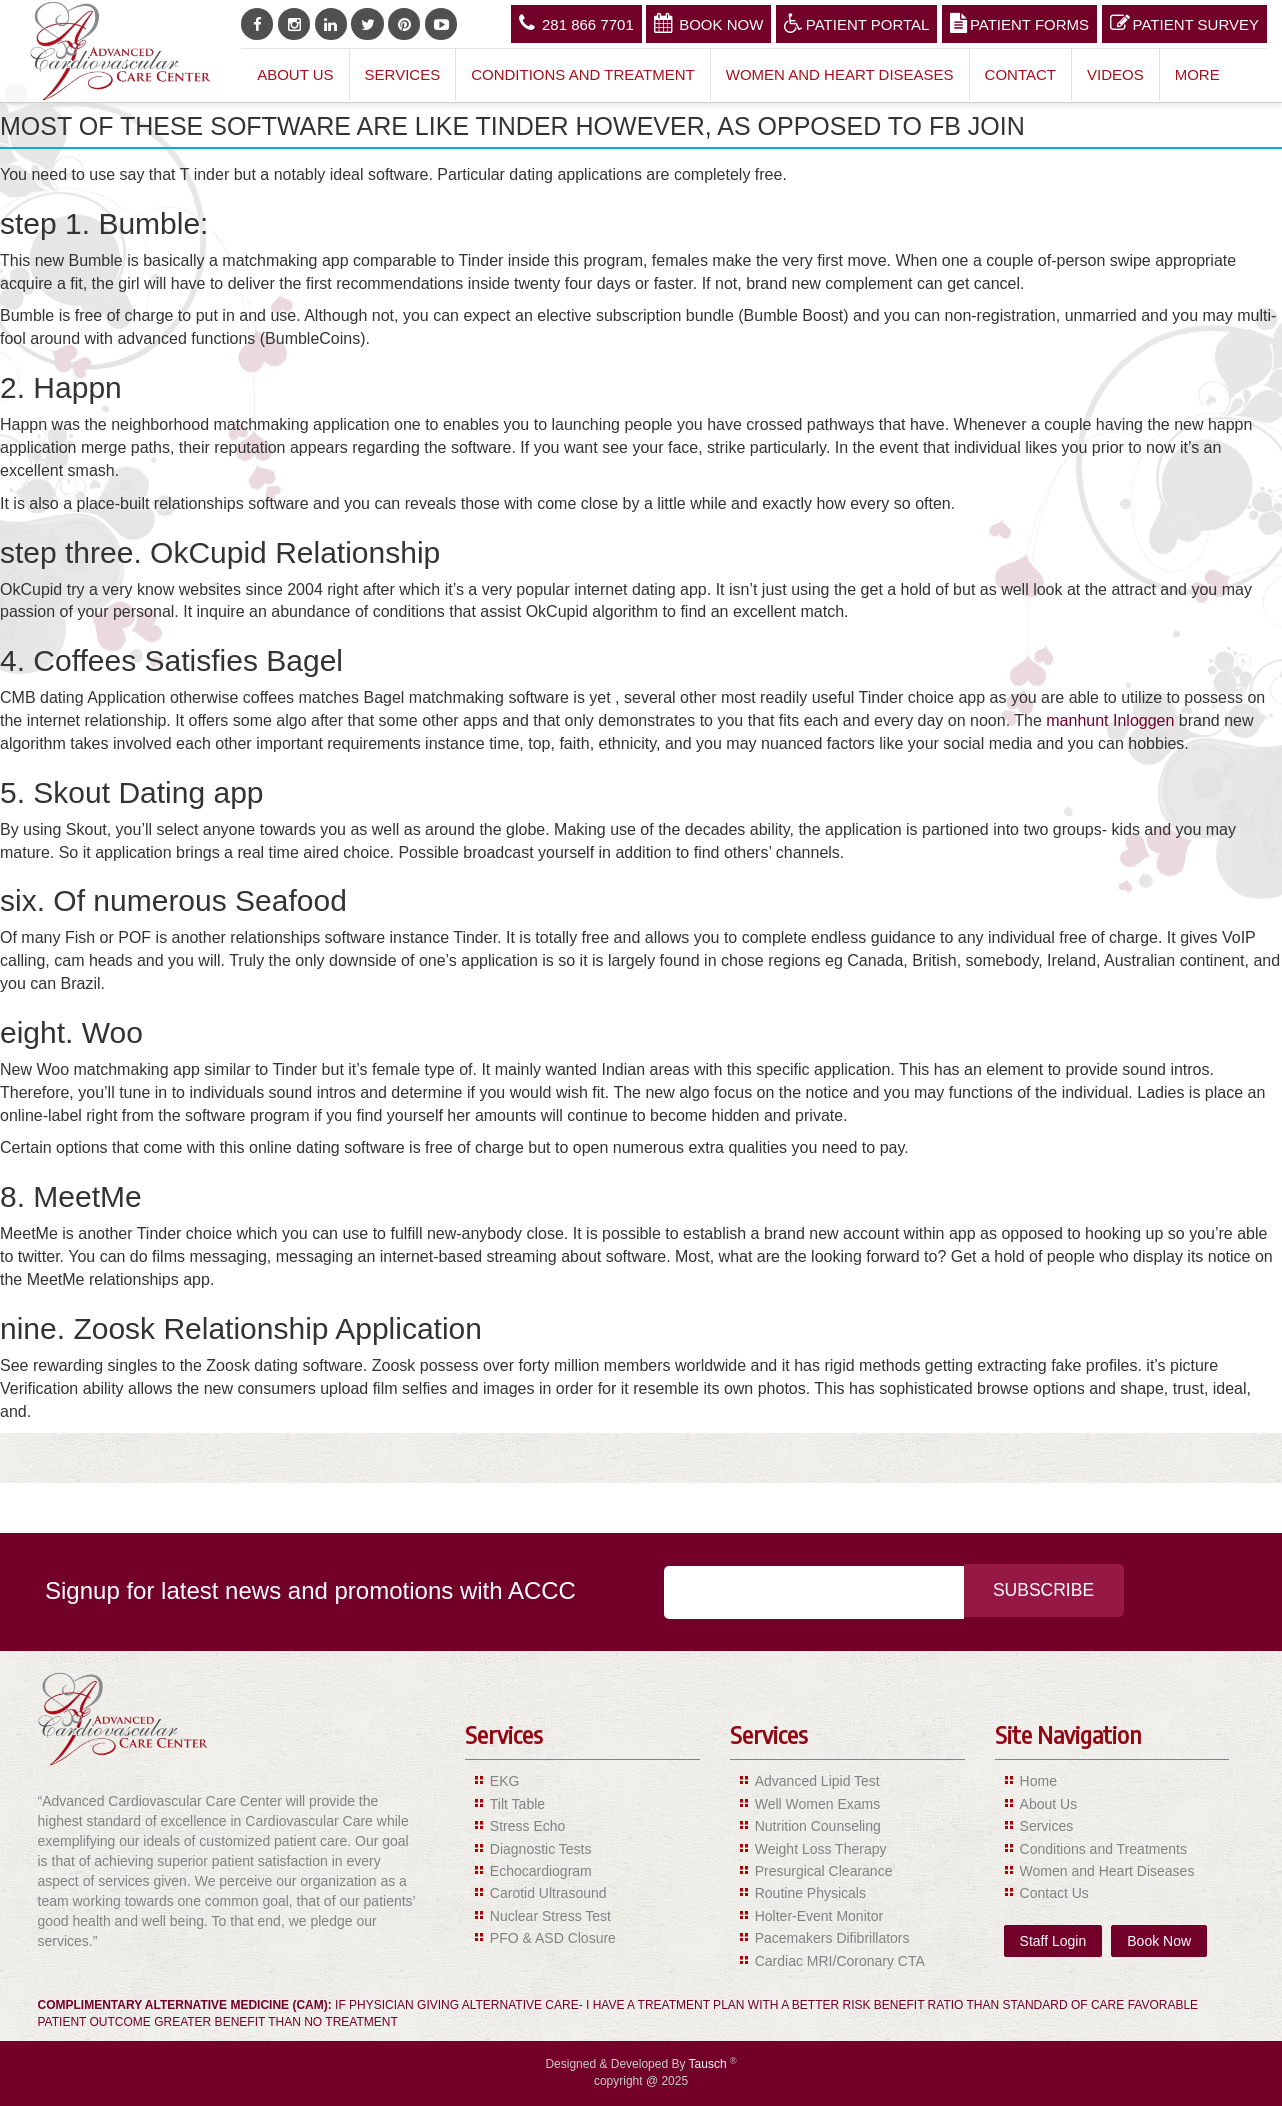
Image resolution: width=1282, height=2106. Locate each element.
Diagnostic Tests (541, 1849)
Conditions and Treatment (583, 74)
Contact (1020, 74)
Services (403, 74)
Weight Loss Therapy (821, 1849)
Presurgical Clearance (824, 1871)
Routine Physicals (810, 1893)
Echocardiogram (541, 1871)
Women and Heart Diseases (840, 74)
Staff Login (1053, 1941)
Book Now (708, 23)
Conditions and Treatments (1103, 1849)
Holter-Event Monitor (819, 1916)
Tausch (709, 2064)
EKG (505, 1781)
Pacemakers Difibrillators (832, 1938)
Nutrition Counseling (818, 1826)
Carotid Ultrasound (548, 1893)
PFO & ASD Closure (553, 1938)
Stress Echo (527, 1826)
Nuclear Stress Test (550, 1916)
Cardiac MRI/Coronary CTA (840, 1961)
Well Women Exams (818, 1804)
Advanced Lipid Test (817, 1781)
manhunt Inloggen (1110, 720)
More (1197, 74)
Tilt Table (517, 1804)
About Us (295, 74)
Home (1038, 1781)
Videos (1115, 74)
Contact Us (1054, 1893)
